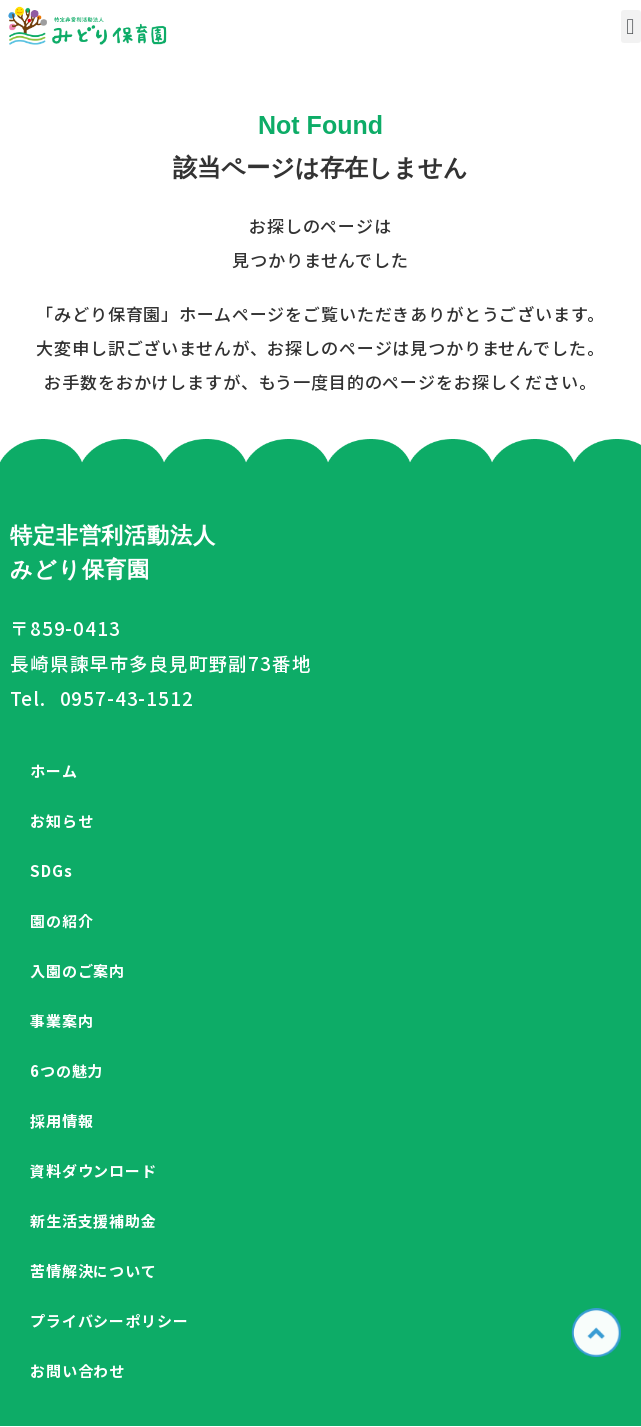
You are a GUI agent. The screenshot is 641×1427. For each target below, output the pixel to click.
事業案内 (61, 1020)
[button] (631, 26)
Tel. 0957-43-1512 (102, 698)
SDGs (51, 870)
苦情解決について (93, 1270)
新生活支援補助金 (93, 1220)
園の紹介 (61, 920)
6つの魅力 (66, 1070)
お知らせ (61, 820)
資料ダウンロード (93, 1170)
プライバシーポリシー (109, 1320)
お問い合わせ (77, 1370)
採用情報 (61, 1120)
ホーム (54, 770)
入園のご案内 (77, 970)
